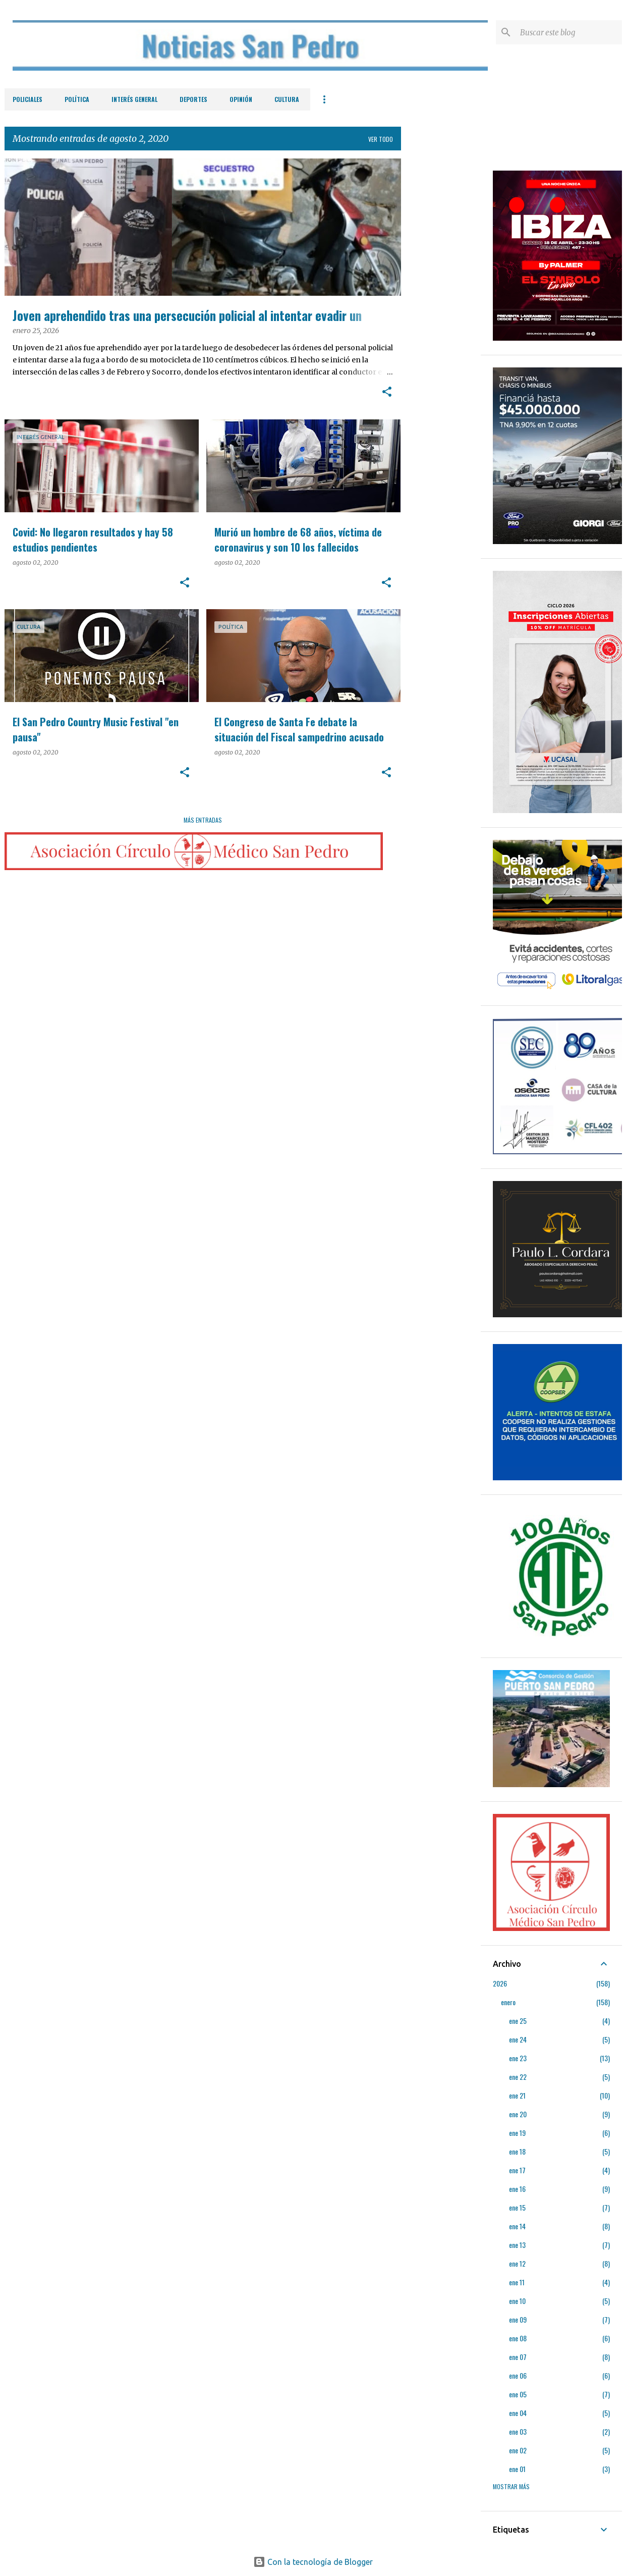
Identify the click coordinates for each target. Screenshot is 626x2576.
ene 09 (518, 2319)
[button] (387, 393)
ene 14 (517, 2226)
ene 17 (517, 2170)
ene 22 (518, 2076)
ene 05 (518, 2394)
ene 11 (517, 2282)
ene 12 (517, 2263)
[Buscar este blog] (569, 32)
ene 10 (517, 2300)
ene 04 (518, 2412)
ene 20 (518, 2114)
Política (77, 99)
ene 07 (518, 2356)
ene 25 (518, 2020)
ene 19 (517, 2132)
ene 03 (518, 2431)
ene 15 (517, 2207)
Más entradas (203, 820)
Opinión (241, 99)
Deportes (193, 99)
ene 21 (517, 2095)
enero (508, 2002)
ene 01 (517, 2468)
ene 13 (517, 2244)
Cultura (286, 99)
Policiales (27, 99)
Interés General (134, 99)
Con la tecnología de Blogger (313, 2561)
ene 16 (517, 2188)
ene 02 (518, 2450)
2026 (500, 1983)
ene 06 (518, 2375)
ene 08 (518, 2338)
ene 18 (517, 2151)
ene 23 (518, 2058)
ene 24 (518, 2039)
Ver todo (380, 139)
